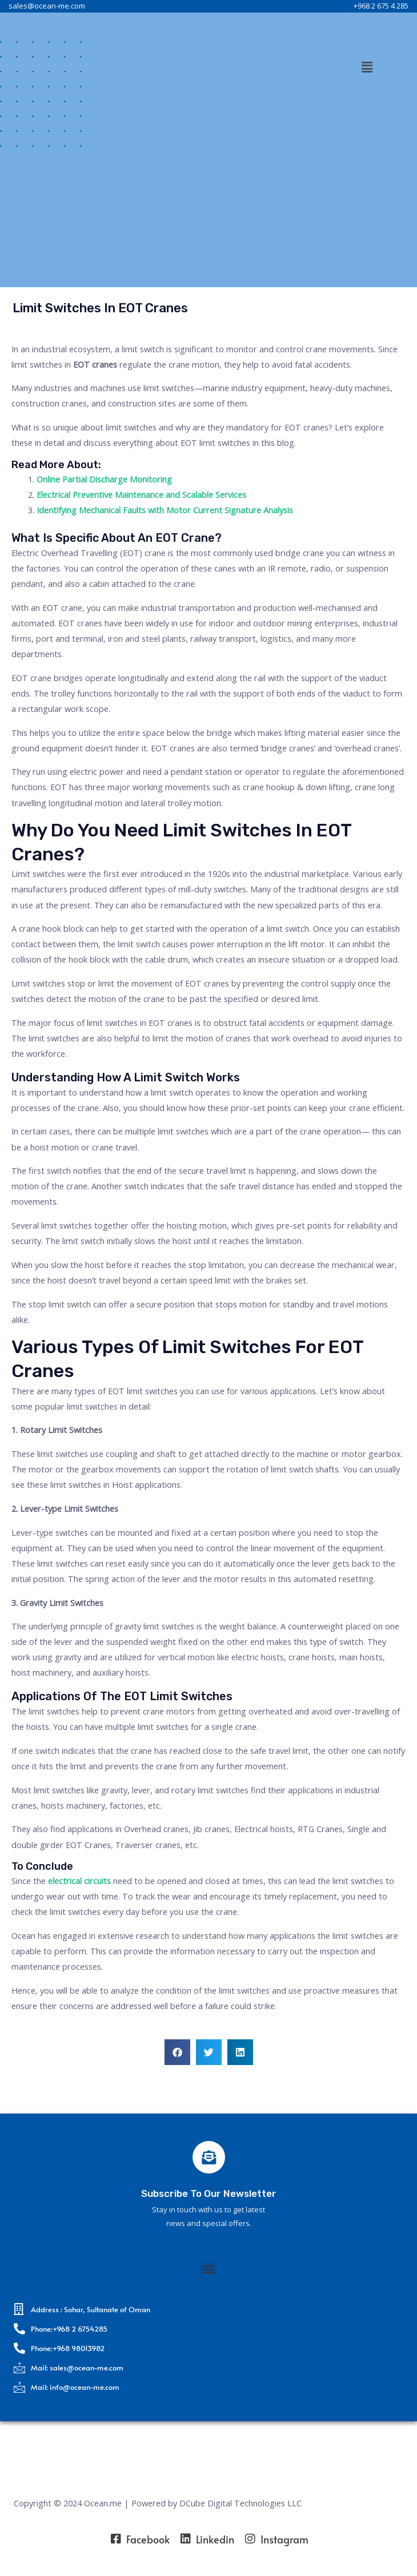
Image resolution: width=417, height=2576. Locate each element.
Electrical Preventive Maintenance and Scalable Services (141, 494)
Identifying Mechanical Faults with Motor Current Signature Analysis (165, 510)
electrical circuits (79, 1880)
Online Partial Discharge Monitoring (104, 479)
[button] (367, 67)
